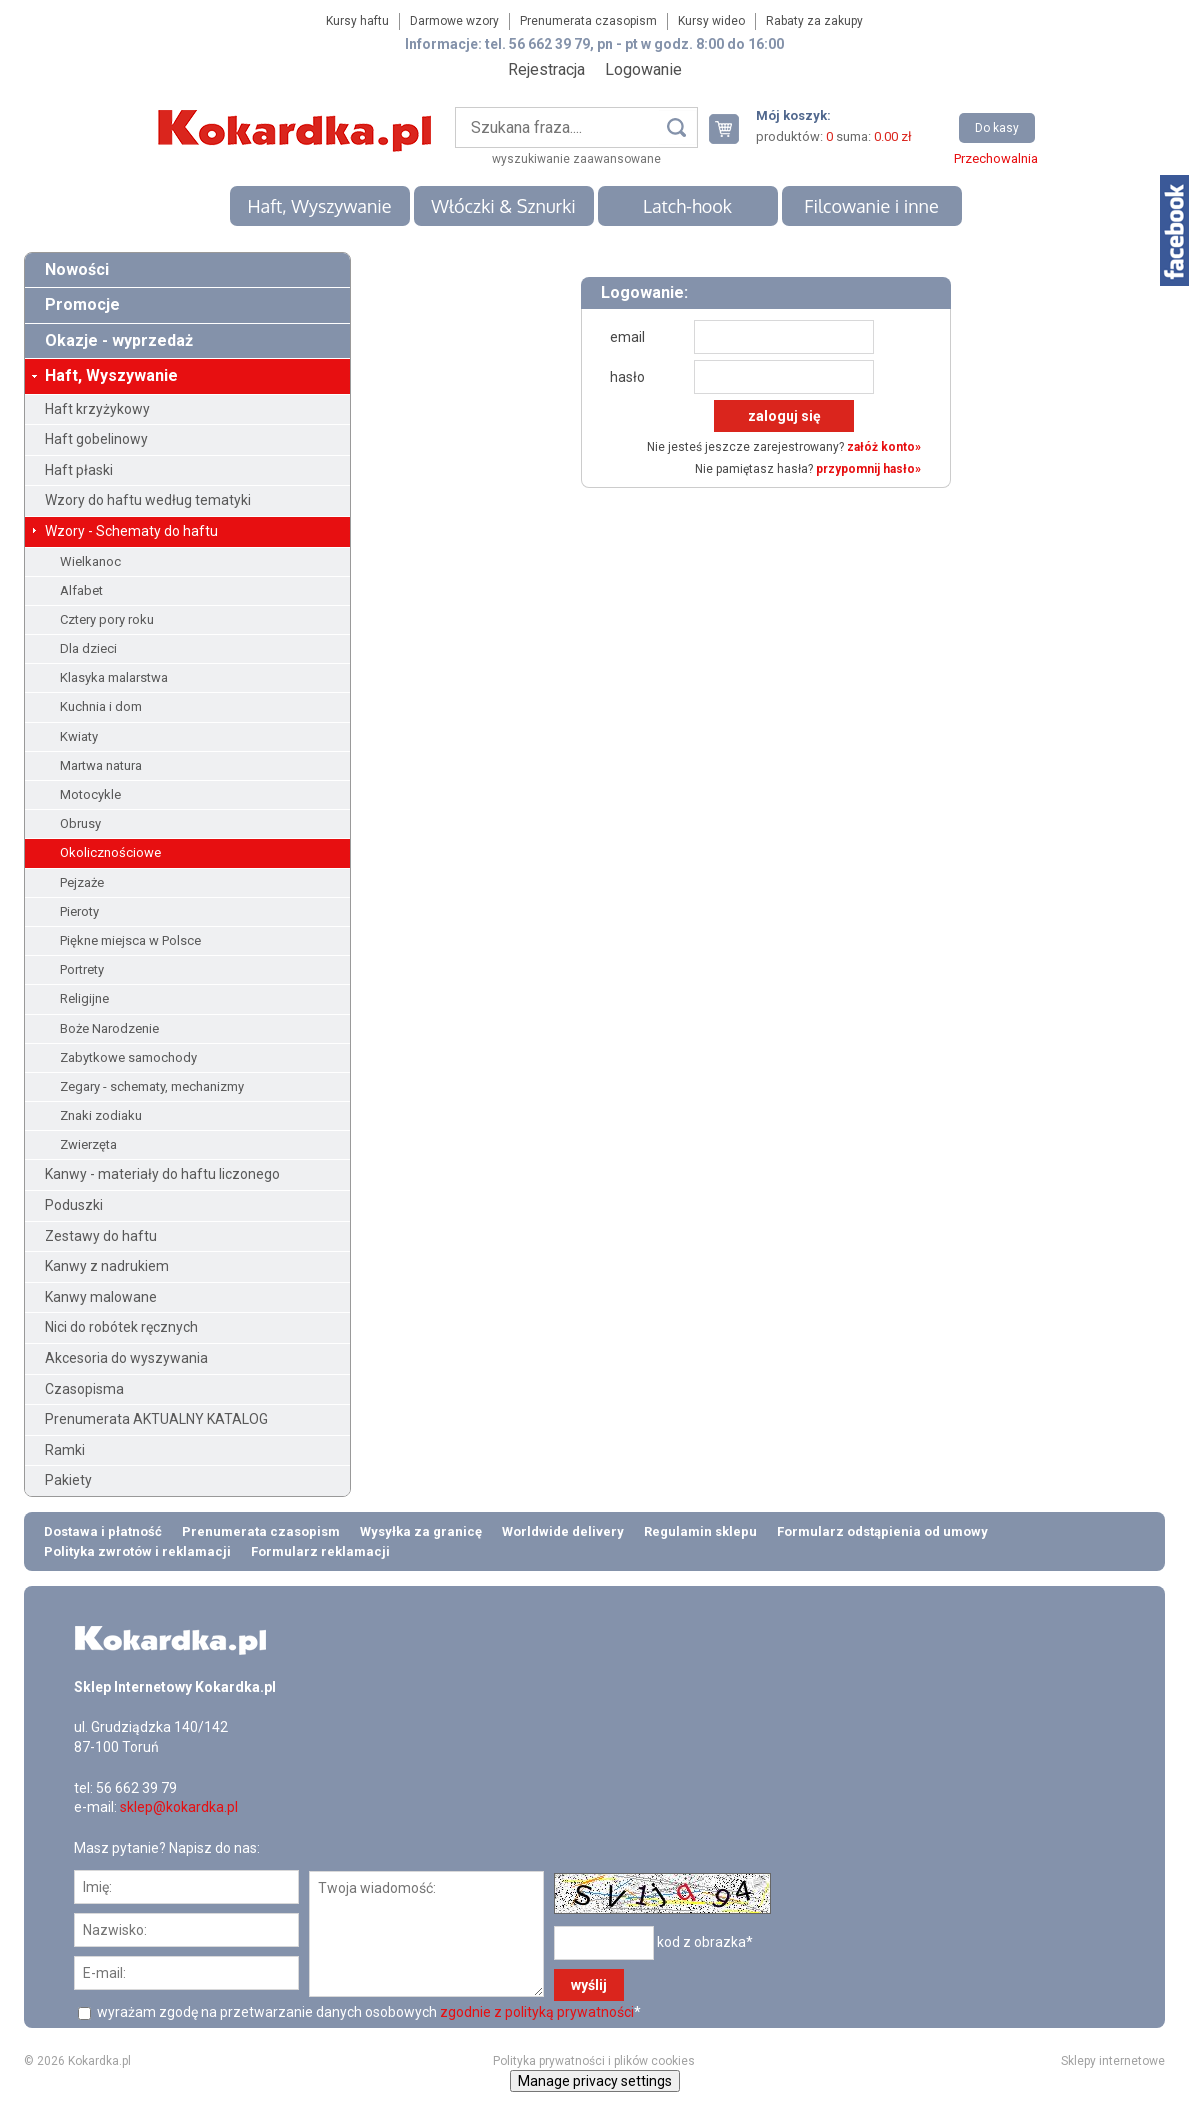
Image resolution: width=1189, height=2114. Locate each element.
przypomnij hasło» (868, 469)
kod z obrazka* (705, 1942)
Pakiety (68, 1480)
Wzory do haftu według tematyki (148, 500)
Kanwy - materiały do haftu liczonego (162, 1174)
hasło (627, 377)
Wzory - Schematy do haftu (131, 531)
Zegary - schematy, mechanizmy (152, 1086)
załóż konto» (884, 447)
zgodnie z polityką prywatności (537, 2012)
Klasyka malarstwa (114, 677)
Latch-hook (687, 206)
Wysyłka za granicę (421, 1531)
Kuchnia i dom (101, 706)
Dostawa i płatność (103, 1531)
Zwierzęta (88, 1144)
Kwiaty (79, 736)
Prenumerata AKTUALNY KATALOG (156, 1419)
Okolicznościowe (110, 852)
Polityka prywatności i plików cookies (594, 2061)
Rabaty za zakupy (814, 21)
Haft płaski (79, 470)
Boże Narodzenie (109, 1028)
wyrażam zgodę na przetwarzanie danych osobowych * (367, 2012)
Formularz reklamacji (320, 1551)
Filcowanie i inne (871, 206)
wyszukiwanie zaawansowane (576, 159)
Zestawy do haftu (101, 1236)
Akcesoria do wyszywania (126, 1358)
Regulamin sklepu (700, 1531)
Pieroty (79, 911)
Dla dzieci (88, 648)
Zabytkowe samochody (128, 1057)
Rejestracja (546, 69)
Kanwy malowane (101, 1297)
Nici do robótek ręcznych (121, 1327)
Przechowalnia (996, 158)
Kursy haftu (357, 21)
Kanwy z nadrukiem (107, 1266)
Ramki (65, 1450)
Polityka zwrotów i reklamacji (137, 1551)
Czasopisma (84, 1389)
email (627, 337)
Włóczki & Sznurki (503, 206)
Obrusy (80, 823)
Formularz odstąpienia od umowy (882, 1531)
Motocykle (90, 794)
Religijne (84, 998)
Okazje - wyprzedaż (119, 340)
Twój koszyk (732, 128)
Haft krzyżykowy (97, 409)
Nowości (77, 269)
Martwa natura (101, 765)
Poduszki (74, 1205)
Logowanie (643, 69)
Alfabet (81, 590)
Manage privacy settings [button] (595, 2081)
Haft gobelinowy (96, 439)
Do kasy (997, 128)
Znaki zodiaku (101, 1115)
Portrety (82, 969)
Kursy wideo (711, 21)
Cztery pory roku (107, 619)
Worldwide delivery (563, 1531)
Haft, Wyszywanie (319, 206)
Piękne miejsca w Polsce (130, 940)
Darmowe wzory (454, 21)
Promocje (82, 304)
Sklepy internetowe (1113, 2061)
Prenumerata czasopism (588, 21)
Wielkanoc (90, 561)
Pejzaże (82, 882)
